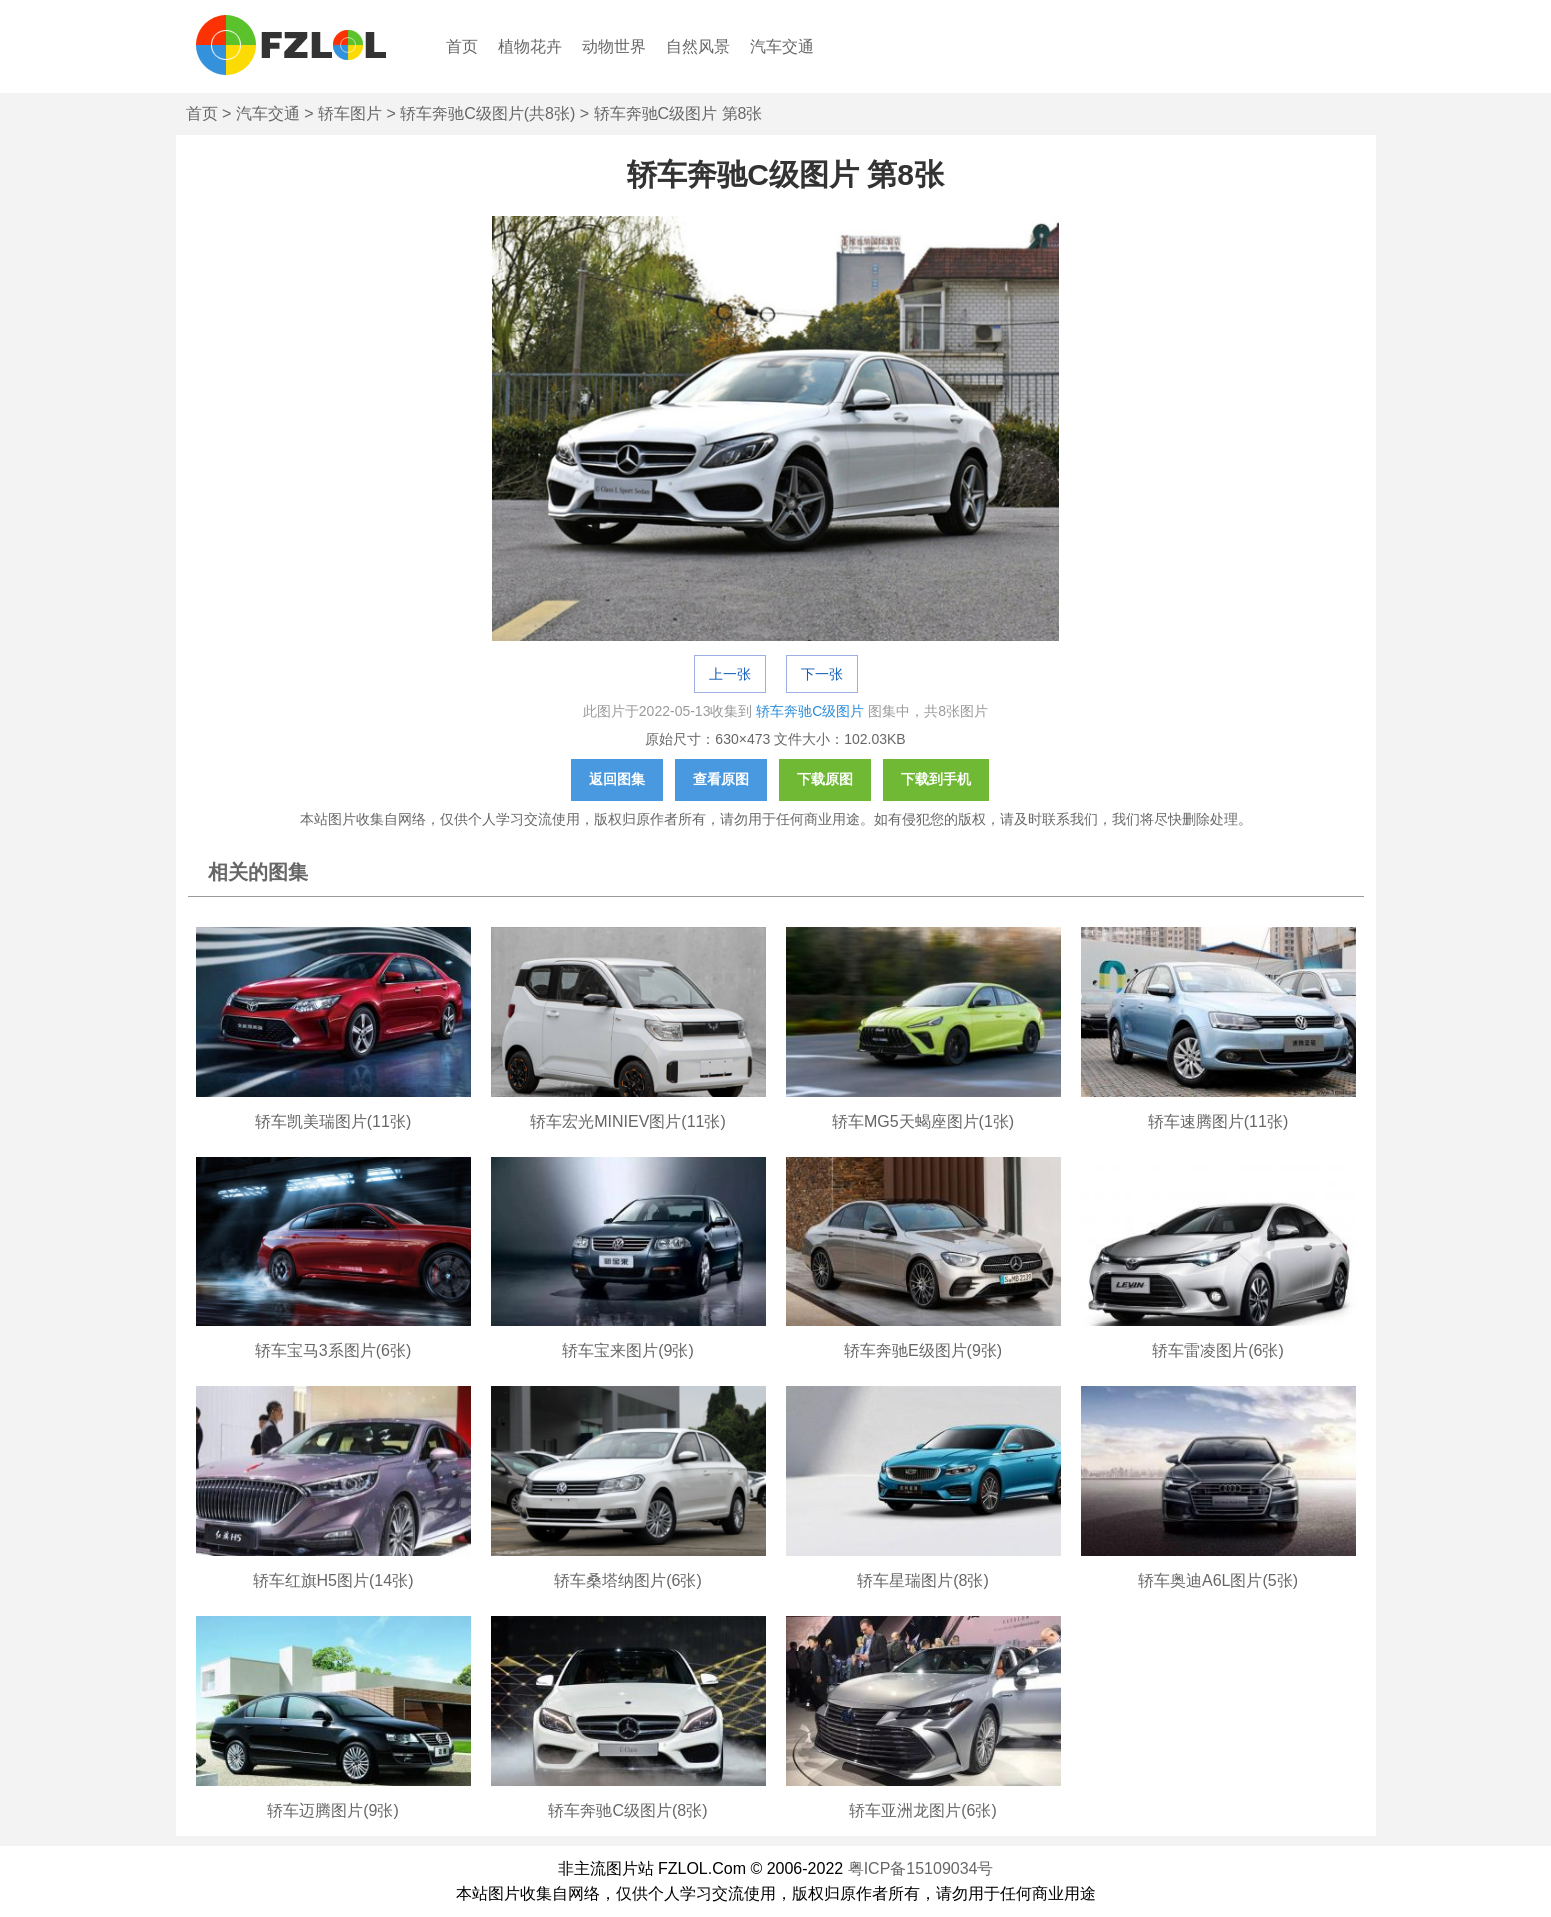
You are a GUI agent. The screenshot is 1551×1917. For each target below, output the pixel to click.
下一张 (822, 674)
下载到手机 (936, 779)
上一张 (730, 674)
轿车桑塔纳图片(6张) (628, 1580)
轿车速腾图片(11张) (1218, 1121)
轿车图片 (350, 113)
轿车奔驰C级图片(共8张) (487, 113)
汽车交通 (782, 46)
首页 (462, 46)
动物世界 (614, 46)
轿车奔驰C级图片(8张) (627, 1810)
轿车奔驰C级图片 (810, 711)
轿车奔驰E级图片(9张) (923, 1350)
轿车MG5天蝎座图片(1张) (923, 1121)
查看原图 (721, 779)
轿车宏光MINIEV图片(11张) (628, 1121)
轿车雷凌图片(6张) (1218, 1350)
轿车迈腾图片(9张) (333, 1810)
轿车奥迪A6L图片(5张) (1218, 1580)
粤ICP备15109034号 (921, 1868)
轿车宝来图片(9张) (628, 1350)
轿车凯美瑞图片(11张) (333, 1121)
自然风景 (698, 46)
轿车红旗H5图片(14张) (333, 1580)
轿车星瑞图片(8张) (923, 1580)
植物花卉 (530, 46)
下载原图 (825, 779)
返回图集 (617, 779)
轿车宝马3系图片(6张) (333, 1350)
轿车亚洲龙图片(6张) (923, 1810)
